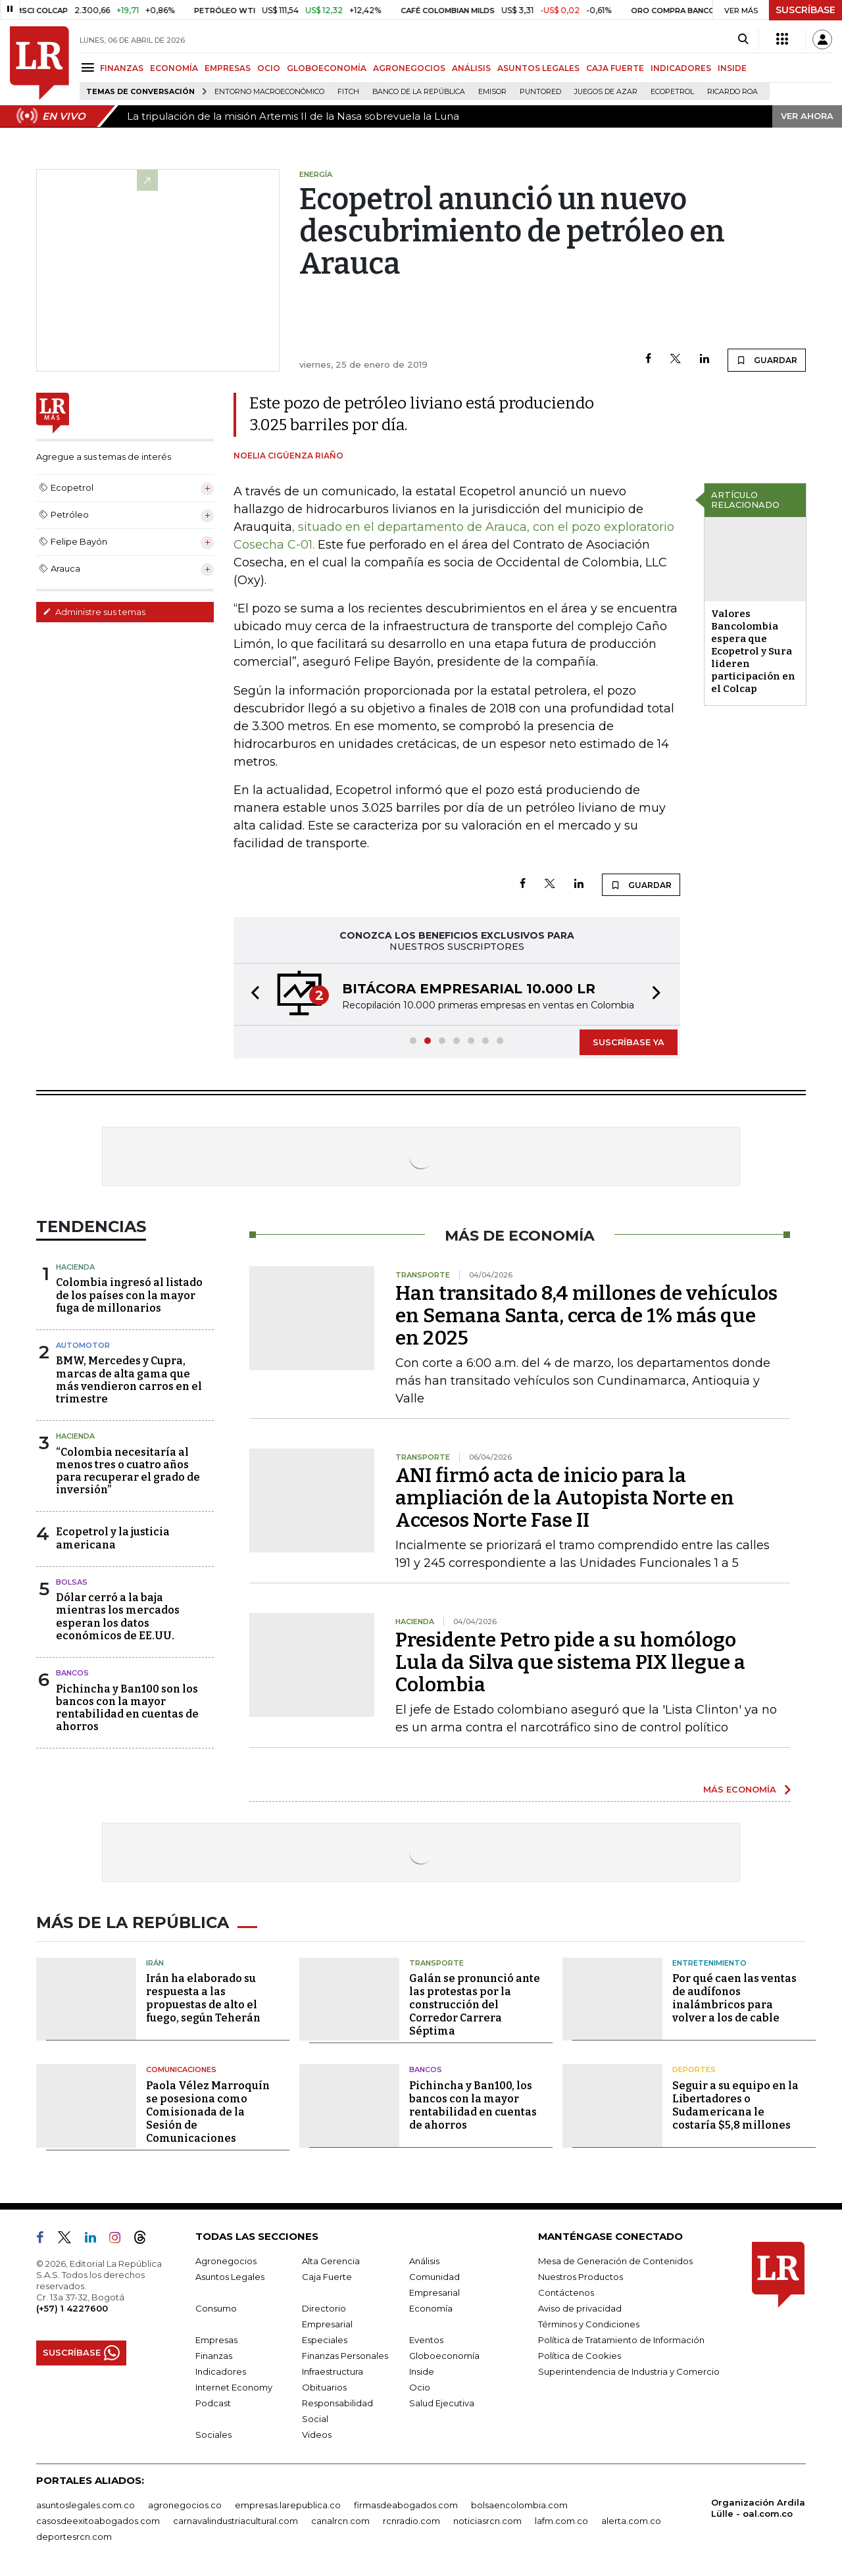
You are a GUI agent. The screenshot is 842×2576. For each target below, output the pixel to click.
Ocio (419, 2387)
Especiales (324, 2340)
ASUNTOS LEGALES (538, 68)
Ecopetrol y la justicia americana (113, 1537)
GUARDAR (766, 360)
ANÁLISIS (471, 68)
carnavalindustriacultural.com (235, 2520)
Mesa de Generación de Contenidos (615, 2261)
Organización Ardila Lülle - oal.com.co (758, 2508)
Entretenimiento (709, 1963)
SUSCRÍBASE (805, 10)
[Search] (743, 39)
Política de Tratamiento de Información (621, 2340)
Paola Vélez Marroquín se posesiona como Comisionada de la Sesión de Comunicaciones (208, 2111)
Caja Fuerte (327, 2276)
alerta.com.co (631, 2520)
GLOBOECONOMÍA (326, 68)
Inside (421, 2371)
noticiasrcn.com (487, 2520)
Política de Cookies (579, 2355)
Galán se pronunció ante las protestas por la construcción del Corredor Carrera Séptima (474, 2004)
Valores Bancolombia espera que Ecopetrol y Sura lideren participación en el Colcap (753, 651)
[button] (251, 994)
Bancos (72, 1672)
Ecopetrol (672, 91)
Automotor (83, 1345)
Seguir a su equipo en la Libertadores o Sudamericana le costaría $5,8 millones (735, 2105)
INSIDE (732, 68)
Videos (317, 2434)
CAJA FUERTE (615, 68)
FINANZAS (121, 68)
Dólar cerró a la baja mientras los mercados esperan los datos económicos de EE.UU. (118, 1616)
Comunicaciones (181, 2069)
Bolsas (71, 1582)
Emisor (492, 91)
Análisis (424, 2261)
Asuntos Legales (229, 2276)
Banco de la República (418, 91)
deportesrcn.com (74, 2536)
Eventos (426, 2340)
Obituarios (324, 2387)
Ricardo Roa (732, 91)
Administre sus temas (94, 612)
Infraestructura (332, 2371)
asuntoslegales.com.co (85, 2505)
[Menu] (90, 67)
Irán (155, 1963)
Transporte (436, 1963)
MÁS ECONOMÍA (739, 1789)
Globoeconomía (444, 2355)
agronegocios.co (185, 2505)
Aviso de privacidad (580, 2308)
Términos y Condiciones (588, 2324)
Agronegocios (226, 2261)
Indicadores (220, 2371)
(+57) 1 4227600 (72, 2308)
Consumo (216, 2308)
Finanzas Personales (345, 2355)
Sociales (213, 2434)
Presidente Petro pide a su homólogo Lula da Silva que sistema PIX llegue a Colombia (570, 1662)
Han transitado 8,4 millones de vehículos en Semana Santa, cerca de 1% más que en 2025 (586, 1315)
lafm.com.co (561, 2520)
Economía (431, 2308)
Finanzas (213, 2355)
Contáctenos (566, 2292)
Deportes (694, 2069)
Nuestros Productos (580, 2276)
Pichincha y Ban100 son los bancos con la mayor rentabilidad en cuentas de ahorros (127, 1708)
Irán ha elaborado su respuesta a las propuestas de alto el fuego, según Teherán (203, 1998)
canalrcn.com (340, 2520)
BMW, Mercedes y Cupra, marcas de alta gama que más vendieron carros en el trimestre (129, 1379)
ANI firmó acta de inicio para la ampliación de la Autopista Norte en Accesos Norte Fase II (564, 1498)
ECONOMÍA (174, 68)
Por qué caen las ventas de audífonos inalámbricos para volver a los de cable (734, 1998)
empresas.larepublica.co (288, 2505)
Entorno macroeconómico (269, 91)
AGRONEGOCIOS (409, 68)
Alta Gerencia (331, 2261)
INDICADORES (681, 68)
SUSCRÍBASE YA (628, 1042)
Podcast (213, 2403)
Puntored (540, 91)
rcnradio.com (411, 2520)
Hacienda (75, 1267)
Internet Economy (233, 2387)
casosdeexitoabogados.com (98, 2520)
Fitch (348, 91)
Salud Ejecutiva (441, 2403)
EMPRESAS (228, 68)
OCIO (268, 68)
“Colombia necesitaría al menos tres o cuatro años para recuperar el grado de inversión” (128, 1471)
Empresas (216, 2340)
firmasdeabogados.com (406, 2505)
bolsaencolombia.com (519, 2505)
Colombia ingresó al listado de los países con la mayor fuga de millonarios (129, 1295)
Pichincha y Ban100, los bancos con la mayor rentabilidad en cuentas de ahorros (473, 2105)
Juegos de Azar (605, 91)
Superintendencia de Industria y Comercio (629, 2371)
